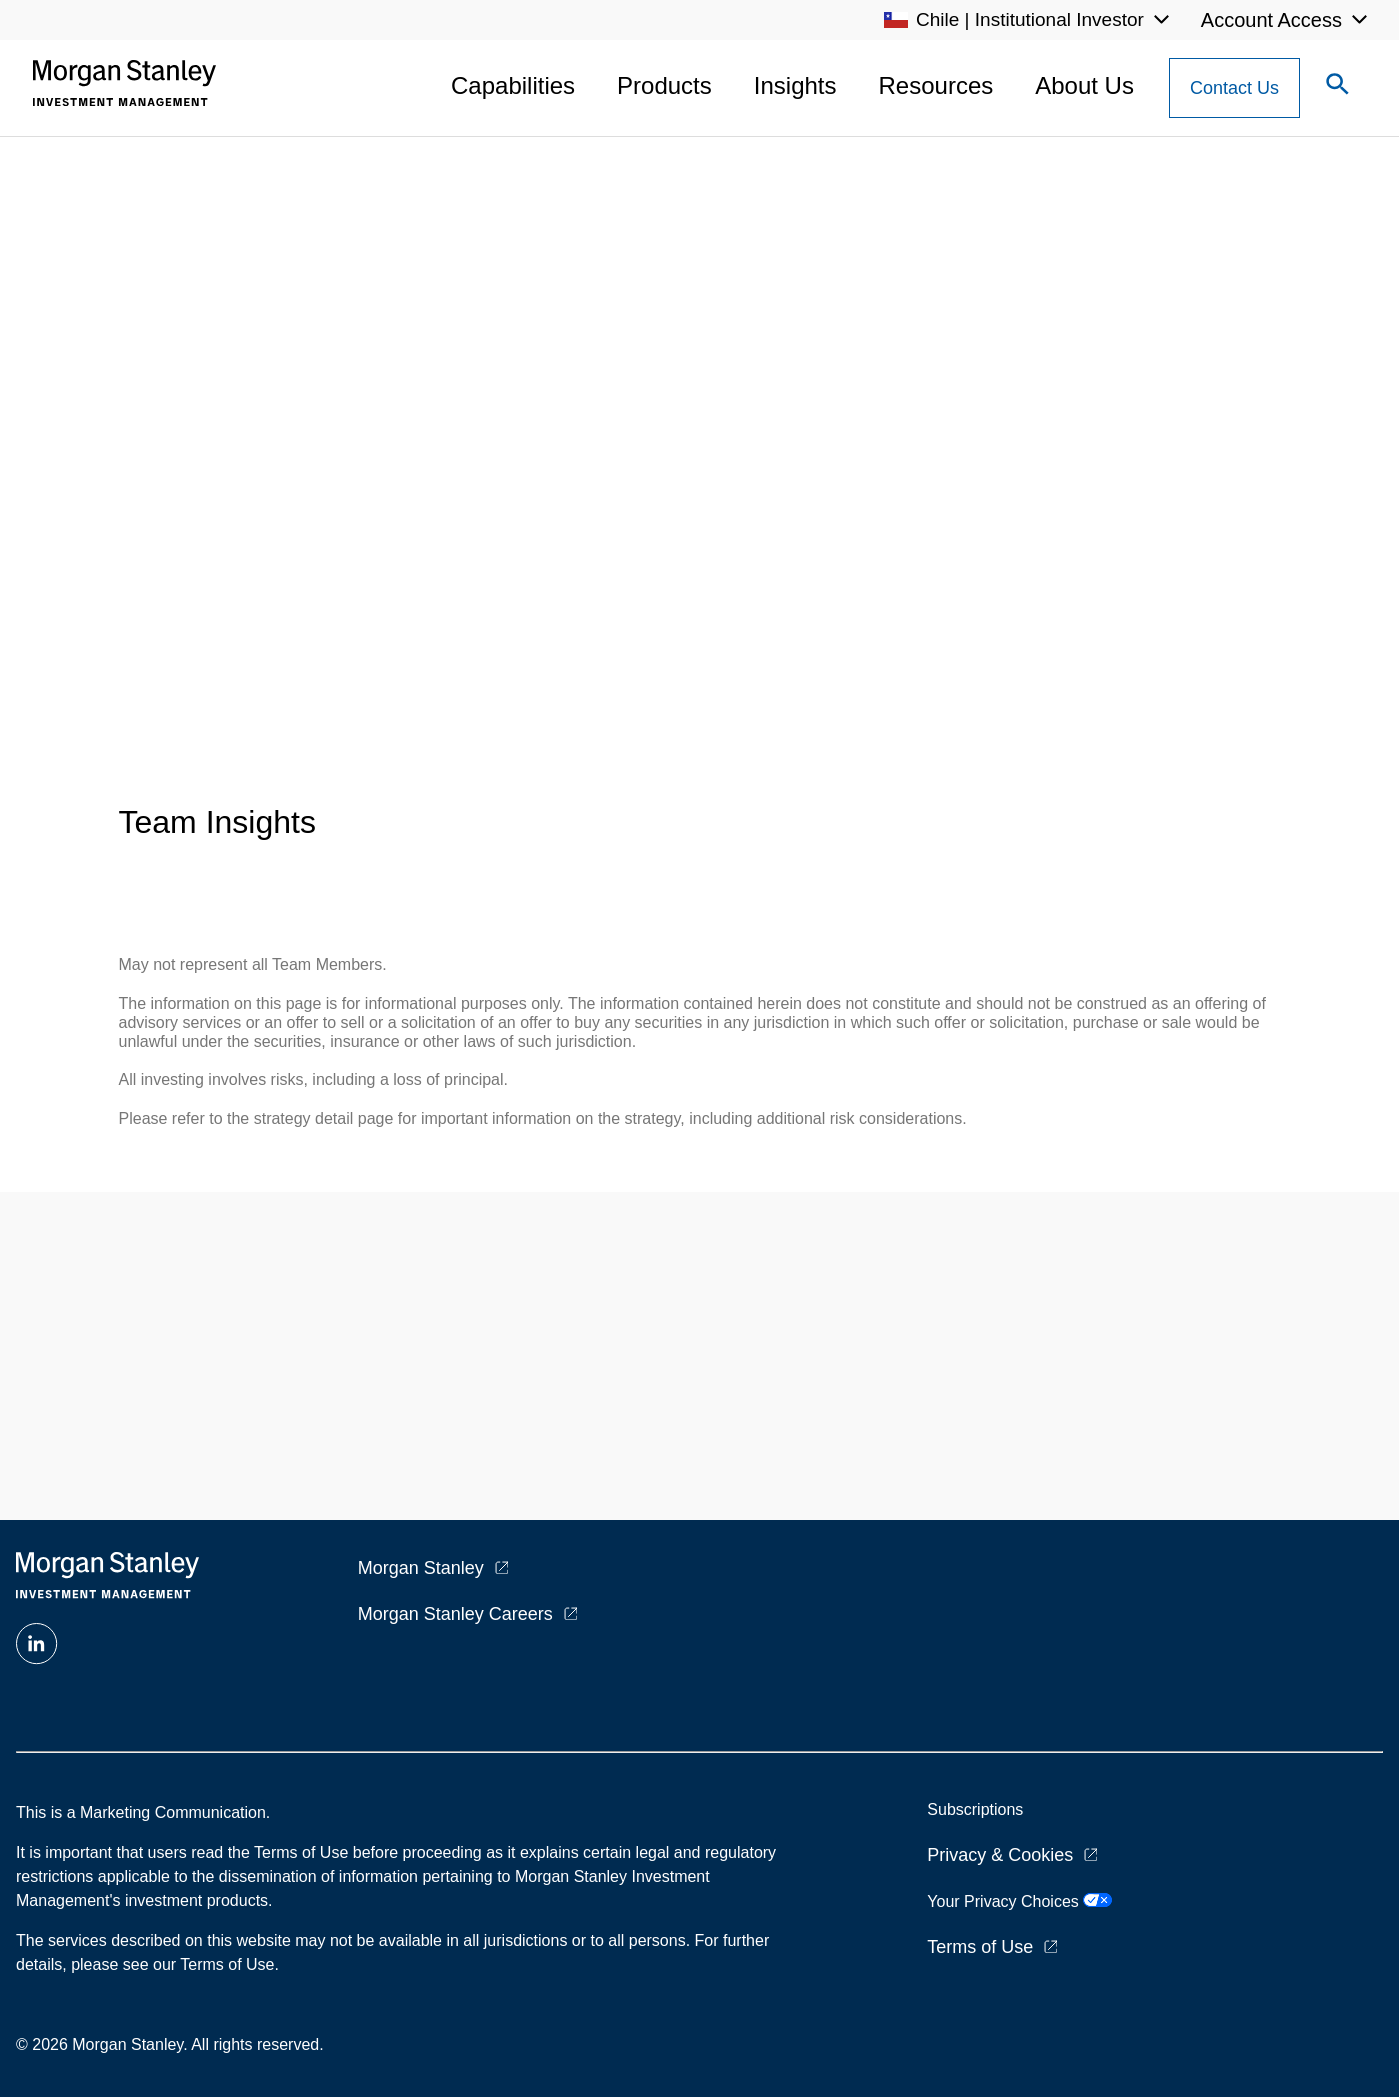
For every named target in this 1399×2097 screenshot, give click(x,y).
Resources (936, 85)
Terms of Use (980, 1947)
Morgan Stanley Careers (455, 1614)
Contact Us (1234, 88)
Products (664, 85)
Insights (795, 85)
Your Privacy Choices (1019, 1901)
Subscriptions (975, 1809)
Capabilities (513, 85)
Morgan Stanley (421, 1568)
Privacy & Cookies (1000, 1855)
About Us (1084, 85)
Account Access (1271, 20)
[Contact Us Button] (1234, 88)
